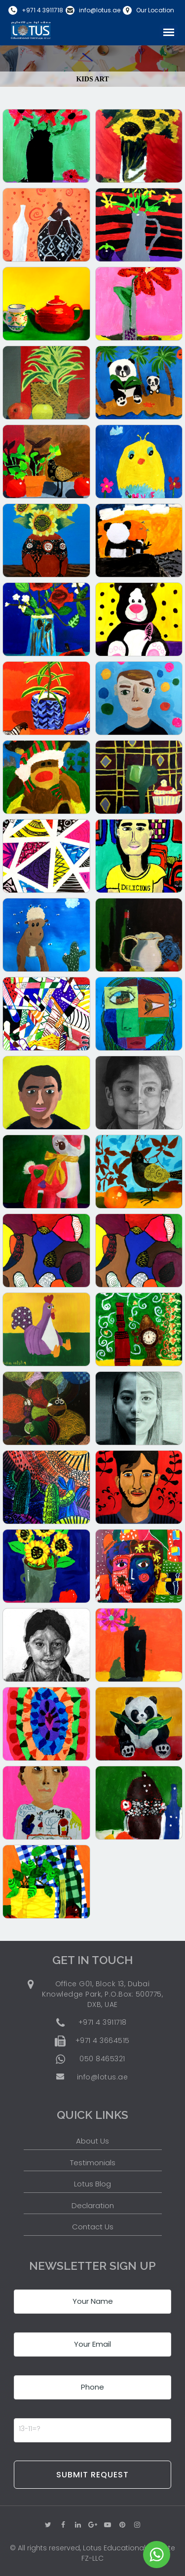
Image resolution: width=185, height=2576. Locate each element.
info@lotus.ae (99, 10)
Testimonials (92, 2162)
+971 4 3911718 (42, 10)
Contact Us (92, 2226)
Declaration (93, 2205)
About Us (92, 2141)
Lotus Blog (92, 2184)
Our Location (155, 10)
